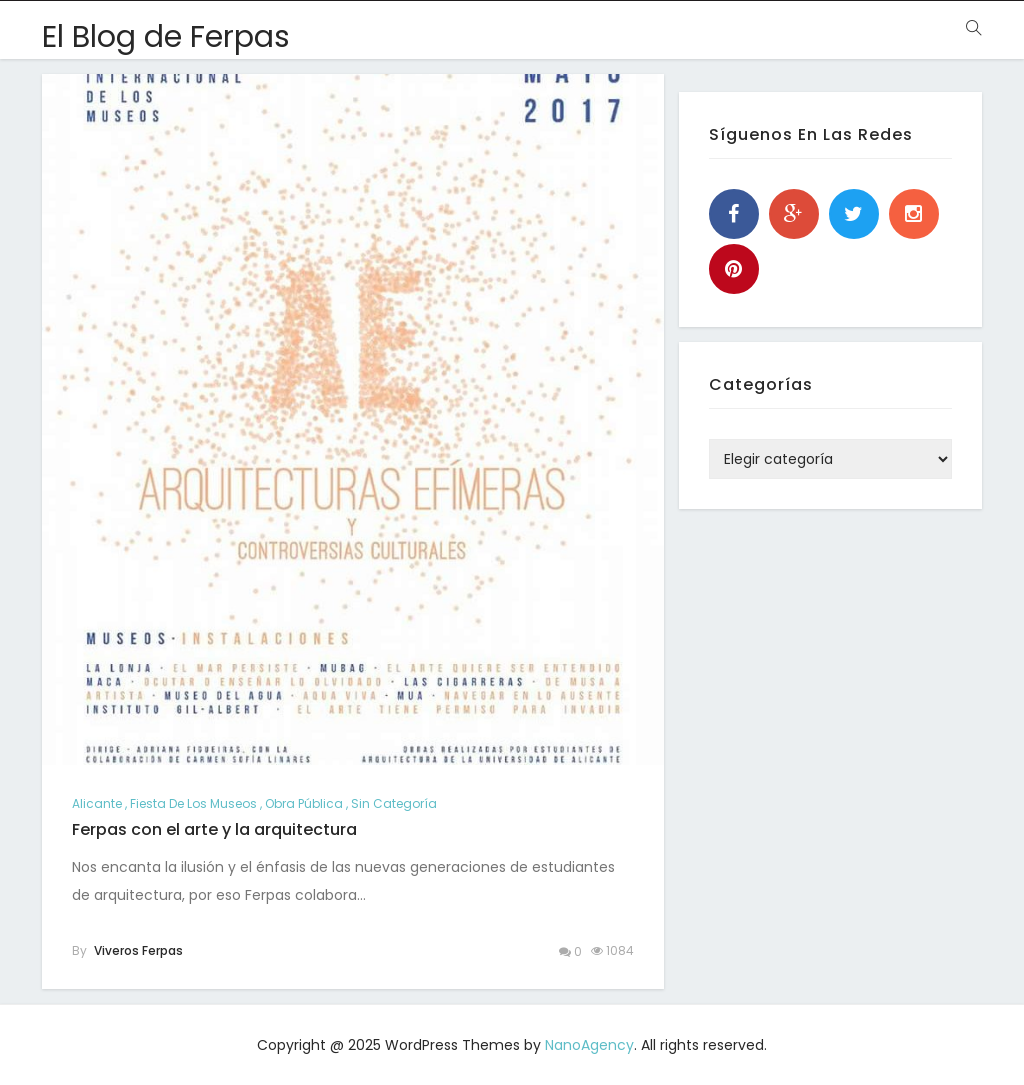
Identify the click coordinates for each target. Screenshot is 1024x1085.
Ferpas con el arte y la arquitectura (214, 829)
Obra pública (304, 803)
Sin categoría (394, 803)
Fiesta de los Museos (193, 803)
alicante (97, 803)
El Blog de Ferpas (166, 37)
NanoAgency (589, 1045)
